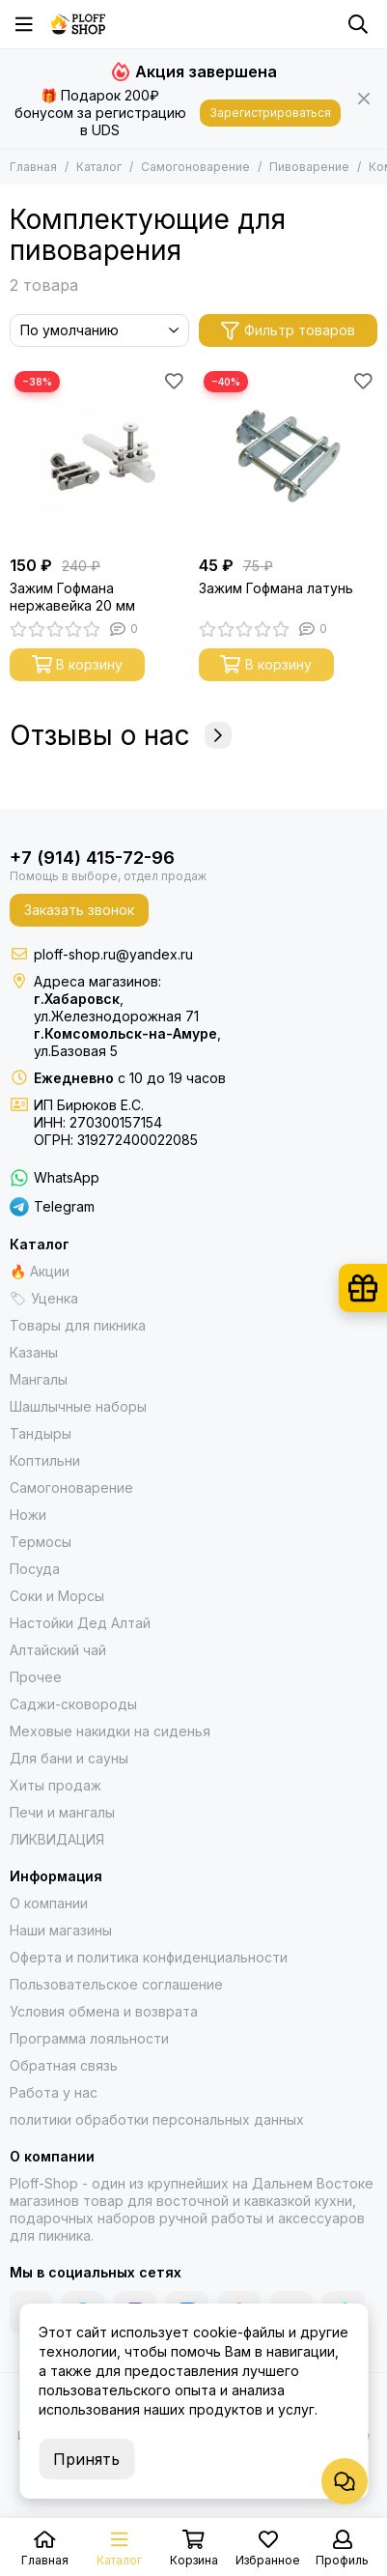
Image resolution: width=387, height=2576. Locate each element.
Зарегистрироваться (270, 112)
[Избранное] (174, 380)
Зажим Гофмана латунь (276, 588)
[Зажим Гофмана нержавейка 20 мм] (99, 456)
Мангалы (39, 1379)
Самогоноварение (195, 166)
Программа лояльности (89, 2038)
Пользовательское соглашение (116, 1984)
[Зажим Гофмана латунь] (288, 456)
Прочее (36, 1677)
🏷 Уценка (44, 1298)
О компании (49, 1903)
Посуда (35, 1568)
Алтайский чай (58, 1650)
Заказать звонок (79, 910)
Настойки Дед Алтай (80, 1623)
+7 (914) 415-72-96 (92, 857)
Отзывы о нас (121, 735)
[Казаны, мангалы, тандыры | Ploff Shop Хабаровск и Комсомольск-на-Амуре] (78, 24)
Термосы (40, 1541)
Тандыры (40, 1433)
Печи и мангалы (62, 1812)
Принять (86, 2459)
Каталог (99, 166)
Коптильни (45, 1460)
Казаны (34, 1352)
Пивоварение (309, 166)
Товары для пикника (78, 1325)
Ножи (28, 1514)
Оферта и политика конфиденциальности (149, 1957)
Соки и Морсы (57, 1596)
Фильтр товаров (288, 331)
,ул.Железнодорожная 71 (116, 1007)
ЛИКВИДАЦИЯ (57, 1839)
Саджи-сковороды (73, 1704)
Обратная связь (64, 2065)
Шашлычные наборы (78, 1406)
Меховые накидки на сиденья (110, 1731)
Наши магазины (61, 1930)
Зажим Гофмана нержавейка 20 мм (72, 597)
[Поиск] (358, 24)
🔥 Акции (39, 1271)
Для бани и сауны (69, 1758)
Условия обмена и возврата (104, 2011)
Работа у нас (53, 2092)
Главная (33, 166)
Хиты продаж (55, 1785)
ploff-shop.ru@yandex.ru (113, 954)
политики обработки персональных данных (157, 2119)
